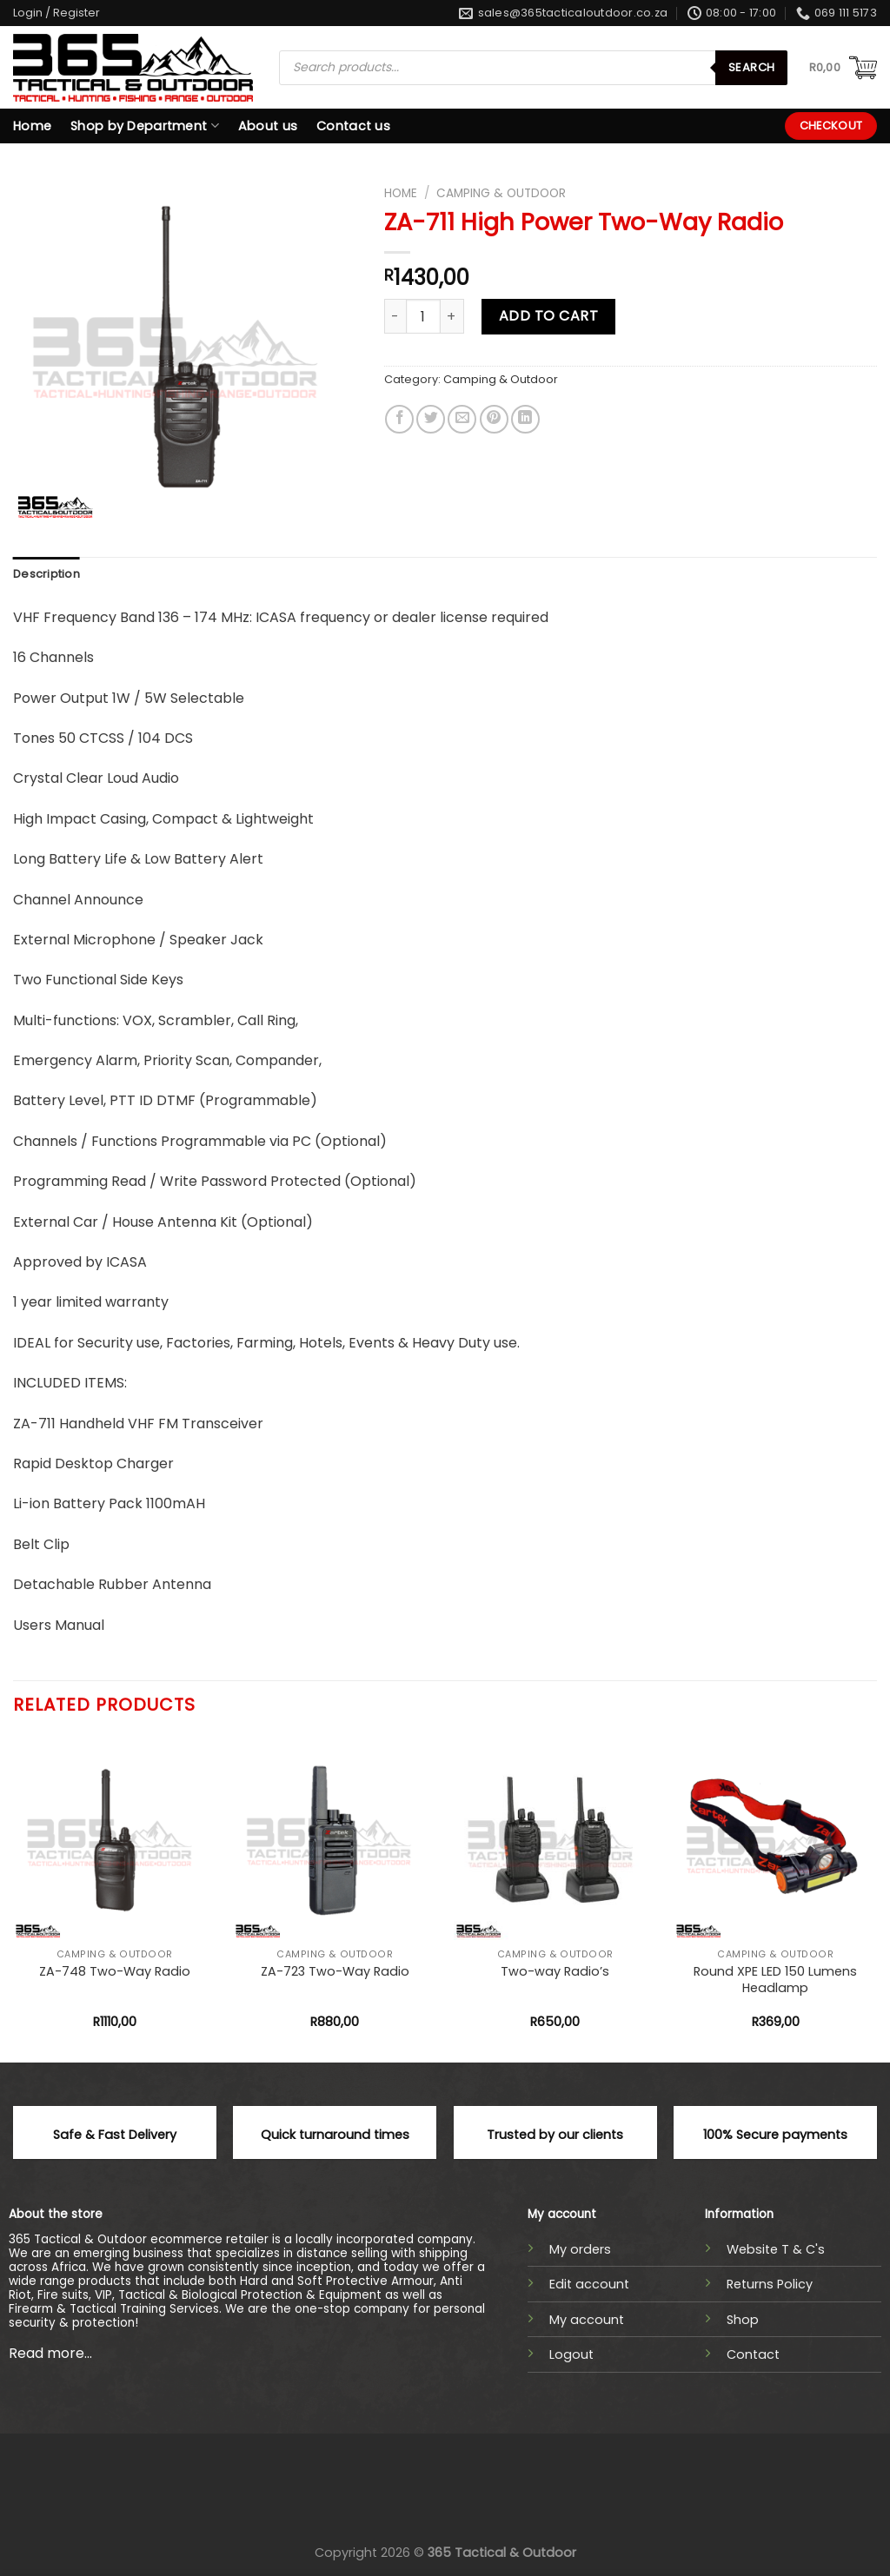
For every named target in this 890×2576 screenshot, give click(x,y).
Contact (753, 2354)
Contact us (353, 126)
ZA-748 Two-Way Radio (114, 1971)
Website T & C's (776, 2249)
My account (586, 2319)
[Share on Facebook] (399, 419)
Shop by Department (144, 126)
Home (32, 126)
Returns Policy (770, 2284)
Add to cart (548, 316)
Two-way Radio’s (555, 1971)
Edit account (589, 2284)
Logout (571, 2354)
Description (46, 573)
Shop (743, 2319)
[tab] (46, 574)
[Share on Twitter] (430, 419)
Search (751, 67)
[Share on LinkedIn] (525, 419)
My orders (580, 2249)
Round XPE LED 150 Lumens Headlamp (775, 1979)
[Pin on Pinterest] (494, 419)
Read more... (50, 2353)
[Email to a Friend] (462, 419)
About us (267, 126)
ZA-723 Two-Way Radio (335, 1971)
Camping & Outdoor (501, 193)
